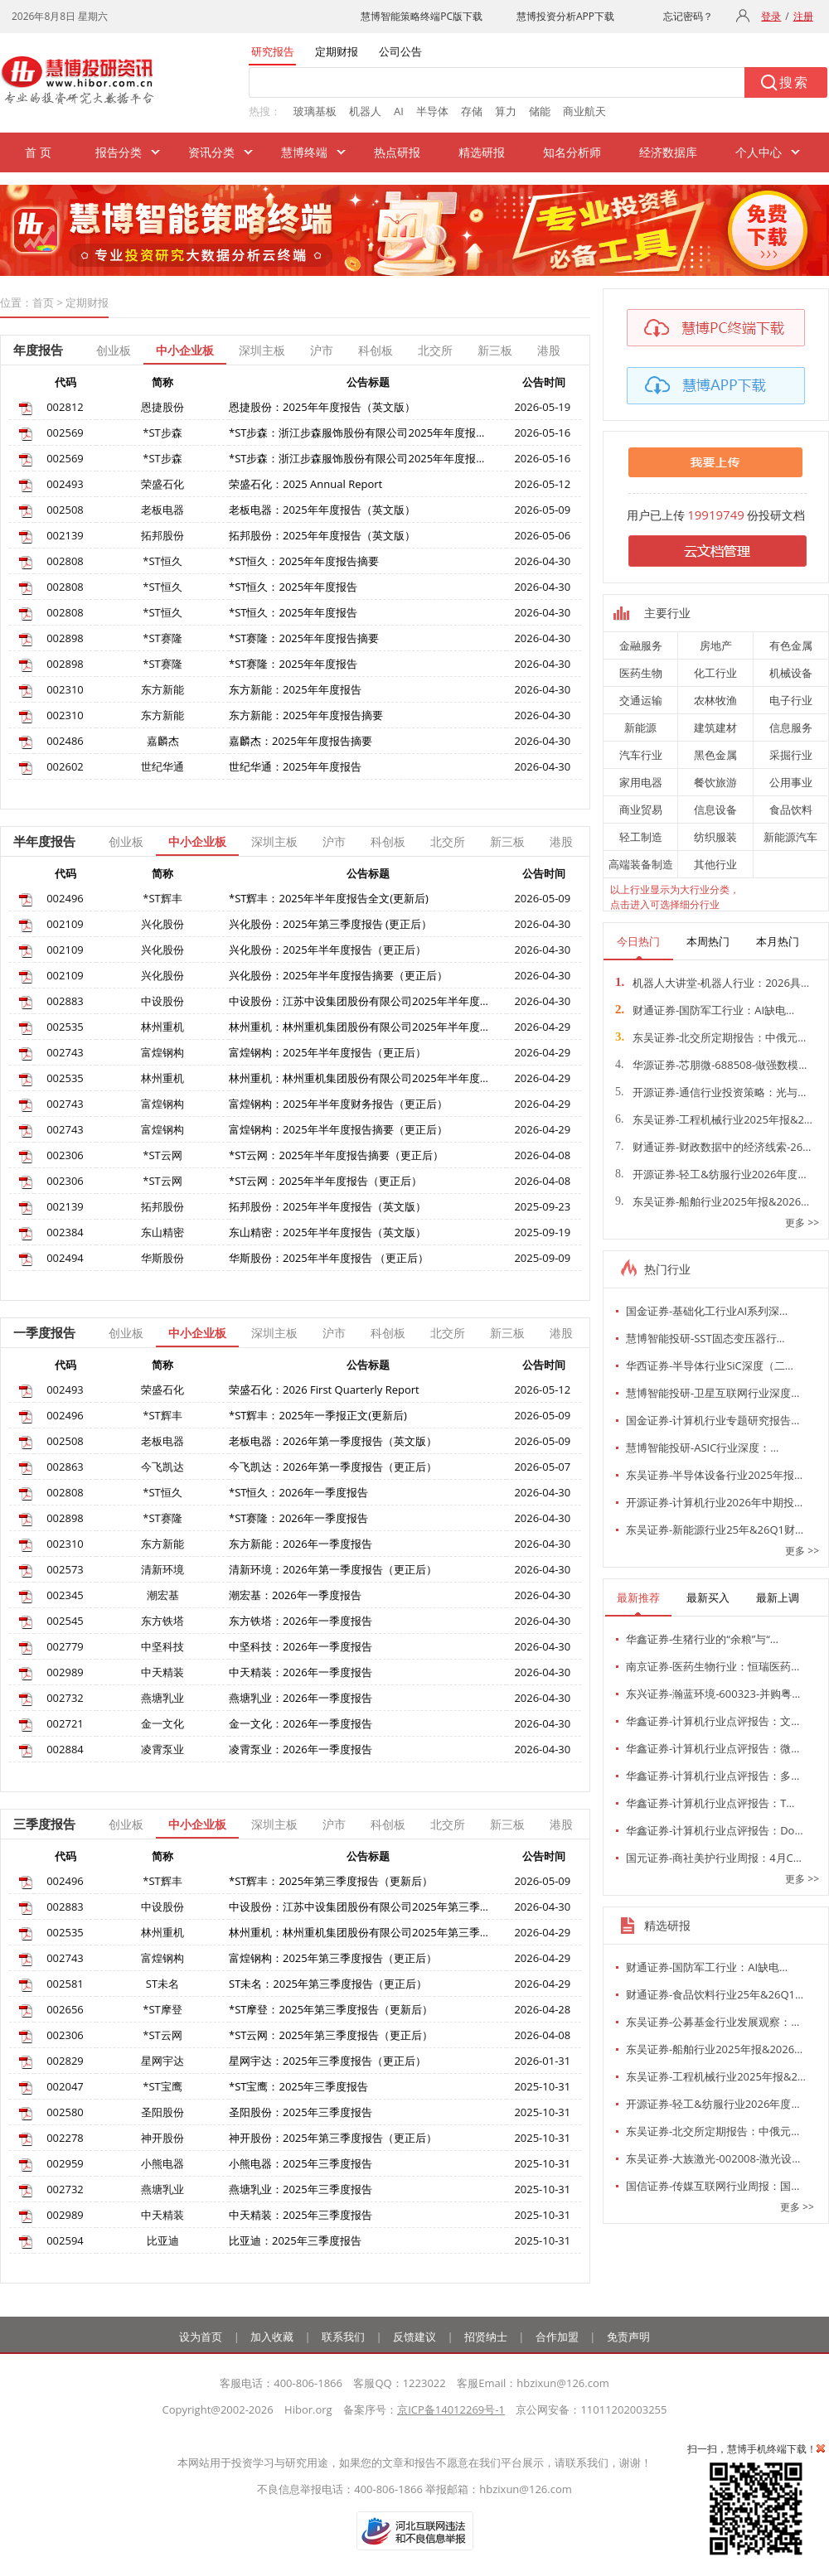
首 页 (38, 152)
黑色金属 (715, 754)
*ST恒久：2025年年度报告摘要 (304, 560)
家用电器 (640, 782)
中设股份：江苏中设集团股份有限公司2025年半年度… (358, 1000)
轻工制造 (640, 836)
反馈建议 (414, 2336)
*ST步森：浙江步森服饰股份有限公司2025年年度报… (356, 432)
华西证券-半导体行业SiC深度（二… (709, 1365)
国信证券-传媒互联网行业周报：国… (712, 2185)
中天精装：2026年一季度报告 (300, 1672)
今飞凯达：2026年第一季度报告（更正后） (333, 1466)
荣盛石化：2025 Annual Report (305, 483)
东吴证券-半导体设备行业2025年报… (714, 1474)
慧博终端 (304, 152)
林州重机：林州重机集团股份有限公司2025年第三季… (358, 1932)
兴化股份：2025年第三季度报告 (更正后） (330, 923)
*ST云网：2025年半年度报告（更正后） (325, 1180)
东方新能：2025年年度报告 (295, 689)
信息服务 (790, 727)
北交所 (435, 350)
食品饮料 (790, 809)
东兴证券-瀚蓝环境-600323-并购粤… (713, 1693)
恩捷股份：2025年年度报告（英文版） (322, 406)
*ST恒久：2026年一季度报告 (298, 1492)
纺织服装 (715, 836)
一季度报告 (44, 1332)
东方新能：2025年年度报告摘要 (306, 715)
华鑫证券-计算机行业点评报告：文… (712, 1720)
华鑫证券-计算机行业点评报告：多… (712, 1775)
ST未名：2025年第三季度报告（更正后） (328, 1983)
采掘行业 (790, 754)
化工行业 (715, 672)
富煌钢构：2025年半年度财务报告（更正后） (338, 1103)
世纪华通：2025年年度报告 (295, 766)
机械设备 (790, 672)
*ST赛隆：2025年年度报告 (293, 663)
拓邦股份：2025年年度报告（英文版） (322, 535)
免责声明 (628, 2336)
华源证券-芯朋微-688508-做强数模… (711, 1064)
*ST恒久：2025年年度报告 (293, 586)
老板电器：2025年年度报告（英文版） (322, 509)
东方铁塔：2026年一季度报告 (300, 1620)
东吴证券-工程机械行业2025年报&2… (713, 1119)
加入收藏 (271, 2336)
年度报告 (38, 349)
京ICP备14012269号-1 (451, 2409)
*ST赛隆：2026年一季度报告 (298, 1517)
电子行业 (790, 700)
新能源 (640, 727)
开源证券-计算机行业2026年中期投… (714, 1502)
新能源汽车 (790, 836)
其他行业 (715, 864)
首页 (43, 302)
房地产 (716, 645)
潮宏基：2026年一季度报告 (295, 1595)
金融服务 (640, 645)
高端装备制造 (640, 864)
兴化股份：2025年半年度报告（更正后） (327, 949)
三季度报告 (44, 1823)
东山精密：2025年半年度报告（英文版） (327, 1232)
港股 (548, 350)
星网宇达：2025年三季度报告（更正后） (327, 2060)
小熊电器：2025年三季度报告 (300, 2163)
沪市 (321, 350)
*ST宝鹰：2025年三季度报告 (298, 2086)
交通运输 (640, 700)
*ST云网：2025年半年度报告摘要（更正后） (336, 1155)
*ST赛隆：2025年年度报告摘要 (304, 638)
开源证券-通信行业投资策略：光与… (710, 1092)
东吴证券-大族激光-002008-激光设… (713, 2158)
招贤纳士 (485, 2336)
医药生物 (640, 672)
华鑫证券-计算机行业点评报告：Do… (714, 1830)
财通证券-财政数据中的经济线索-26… (713, 1146)
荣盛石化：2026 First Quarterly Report (324, 1389)
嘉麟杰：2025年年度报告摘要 (300, 740)
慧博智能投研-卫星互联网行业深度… (712, 1392)
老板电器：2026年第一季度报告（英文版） (333, 1440)
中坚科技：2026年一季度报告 (300, 1646)
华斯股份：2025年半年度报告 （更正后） (329, 1257)
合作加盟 (557, 2336)
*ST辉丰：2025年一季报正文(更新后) (318, 1415)
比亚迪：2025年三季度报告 (295, 2240)
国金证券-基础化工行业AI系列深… (707, 1310)
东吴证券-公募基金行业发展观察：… (712, 2021)
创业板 (113, 350)
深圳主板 (262, 350)
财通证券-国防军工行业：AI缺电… (704, 1010)
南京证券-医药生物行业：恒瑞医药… (712, 1666)
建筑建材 (715, 727)
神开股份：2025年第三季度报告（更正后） (333, 2137)
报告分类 (118, 152)
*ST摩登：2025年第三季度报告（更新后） (331, 2009)
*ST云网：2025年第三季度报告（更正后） (331, 2034)
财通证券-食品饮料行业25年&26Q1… (714, 1994)
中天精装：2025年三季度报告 (300, 2214)
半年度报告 (44, 841)
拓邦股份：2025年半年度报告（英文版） (327, 1206)
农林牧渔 (715, 700)
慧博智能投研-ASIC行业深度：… (702, 1447)
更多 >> (802, 1223)
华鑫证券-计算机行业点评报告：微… (712, 1748)
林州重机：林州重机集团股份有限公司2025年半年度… (358, 1026)
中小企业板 (185, 350)
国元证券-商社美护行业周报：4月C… (714, 1857)
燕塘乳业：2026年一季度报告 (300, 1697)
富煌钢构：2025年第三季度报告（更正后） (333, 1957)
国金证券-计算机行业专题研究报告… (712, 1420)
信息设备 (715, 809)
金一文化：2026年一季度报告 (300, 1723)
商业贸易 (640, 809)
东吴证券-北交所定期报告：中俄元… (710, 1037)
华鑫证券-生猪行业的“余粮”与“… (702, 1638)
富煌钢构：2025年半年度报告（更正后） (327, 1052)
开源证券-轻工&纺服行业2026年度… (711, 1174)
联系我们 (343, 2336)
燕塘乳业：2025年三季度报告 (300, 2189)
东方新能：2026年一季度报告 (300, 1543)
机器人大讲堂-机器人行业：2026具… (712, 982)
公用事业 (790, 782)
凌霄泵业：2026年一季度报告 (300, 1749)
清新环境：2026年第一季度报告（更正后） (333, 1569)
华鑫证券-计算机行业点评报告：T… (710, 1802)
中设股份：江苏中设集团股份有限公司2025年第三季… (358, 1906)
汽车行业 (640, 754)
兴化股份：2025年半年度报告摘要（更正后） (338, 975)
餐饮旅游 (715, 782)
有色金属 (790, 645)
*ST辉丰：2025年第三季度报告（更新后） (331, 1880)
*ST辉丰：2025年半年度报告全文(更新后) (329, 898)
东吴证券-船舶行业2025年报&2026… (712, 1201)
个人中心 (758, 152)
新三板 (495, 350)
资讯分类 (211, 152)
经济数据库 (668, 152)
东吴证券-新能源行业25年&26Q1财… (714, 1529)
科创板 (375, 350)
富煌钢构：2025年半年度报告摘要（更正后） (338, 1129)
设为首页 (200, 2336)
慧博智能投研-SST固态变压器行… (705, 1338)
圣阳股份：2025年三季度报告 (300, 2112)
